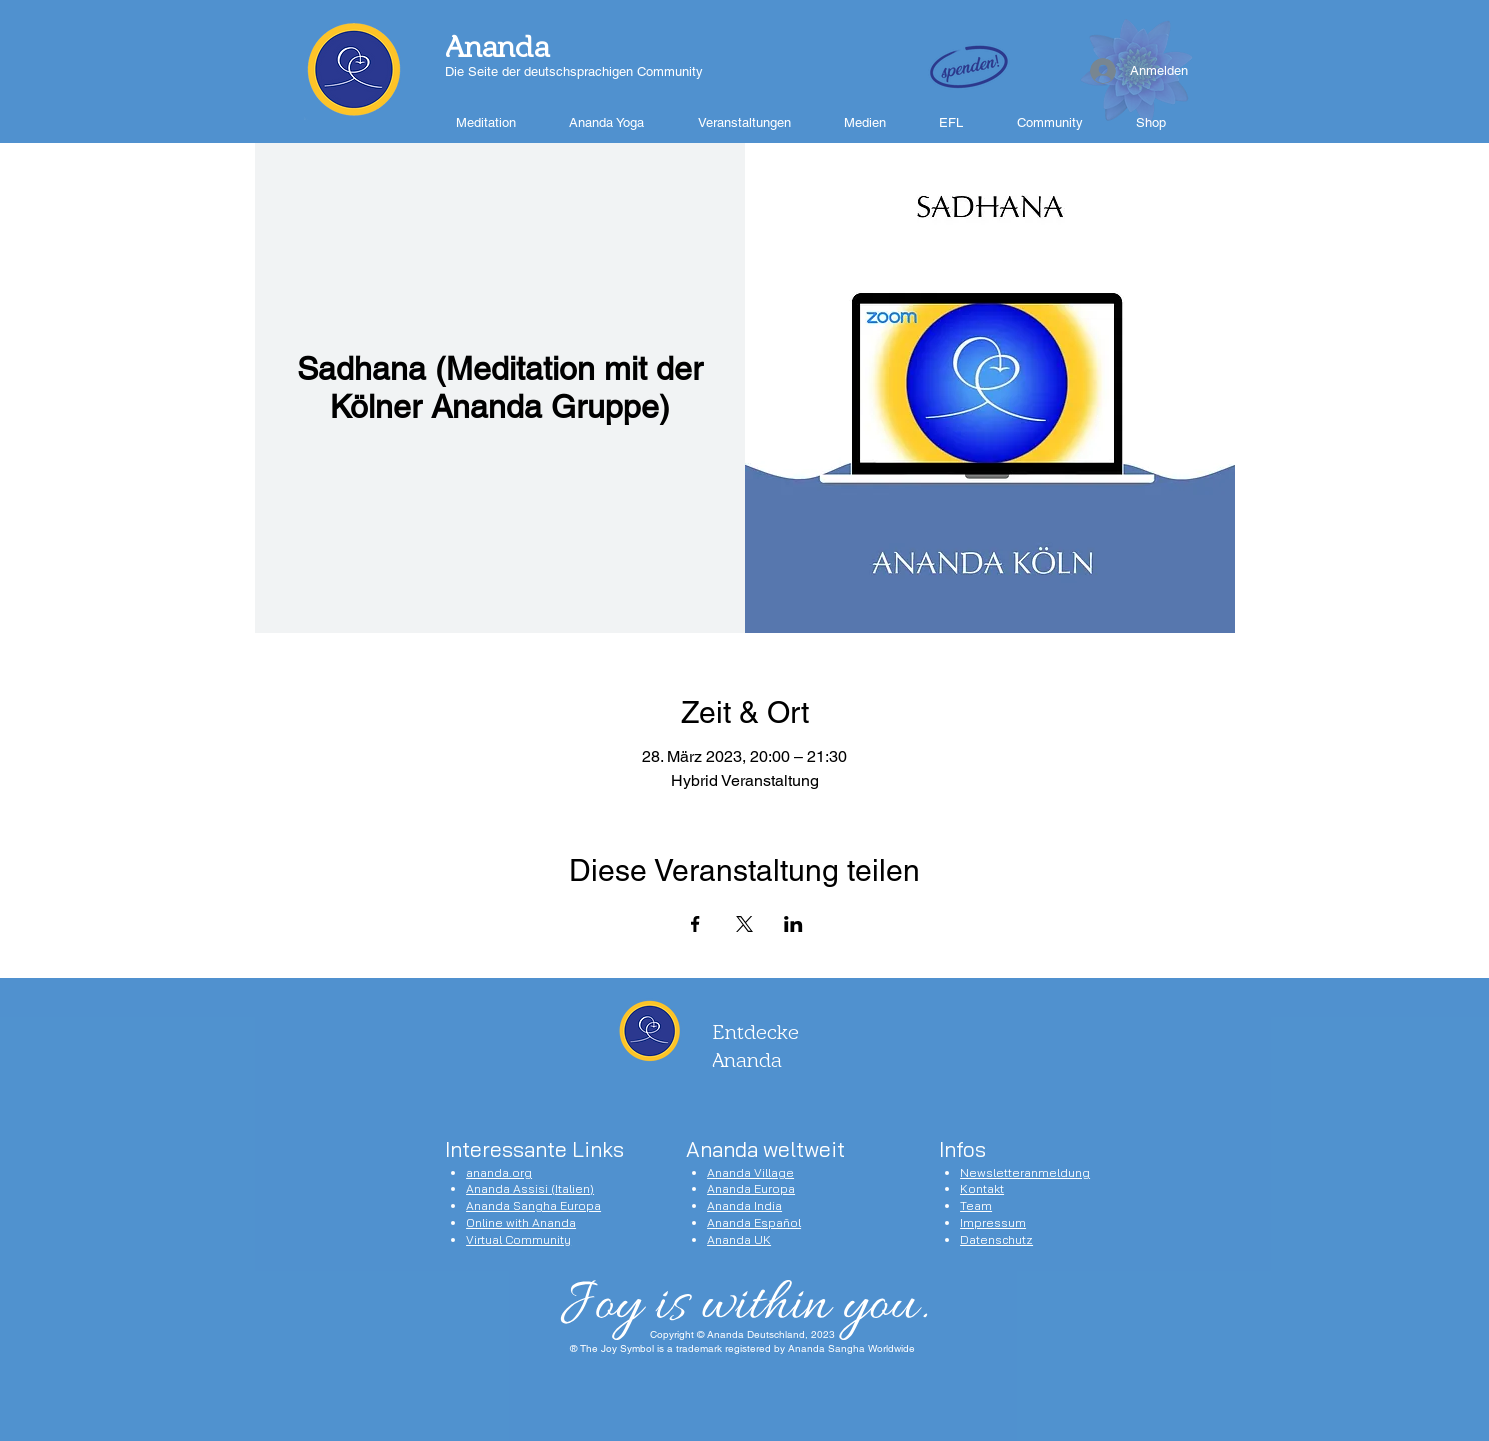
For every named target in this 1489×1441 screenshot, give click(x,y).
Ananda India (744, 1205)
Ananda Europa (751, 1188)
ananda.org (499, 1172)
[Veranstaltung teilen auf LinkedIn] (793, 924)
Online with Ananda (521, 1222)
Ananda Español (754, 1222)
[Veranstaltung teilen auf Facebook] (695, 924)
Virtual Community (518, 1239)
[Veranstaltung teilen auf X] (744, 924)
